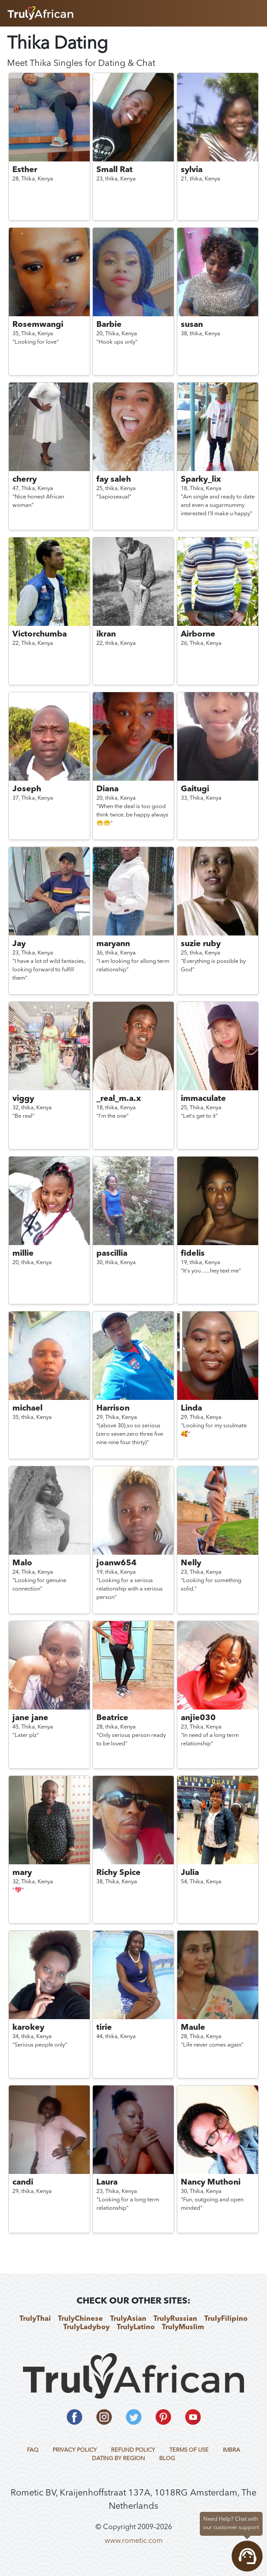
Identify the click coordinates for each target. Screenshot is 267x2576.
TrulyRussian (175, 2319)
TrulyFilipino (226, 2319)
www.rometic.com (134, 2541)
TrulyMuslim (183, 2327)
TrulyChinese (80, 2319)
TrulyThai (35, 2319)
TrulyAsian (128, 2319)
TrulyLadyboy (86, 2327)
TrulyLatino (136, 2327)
